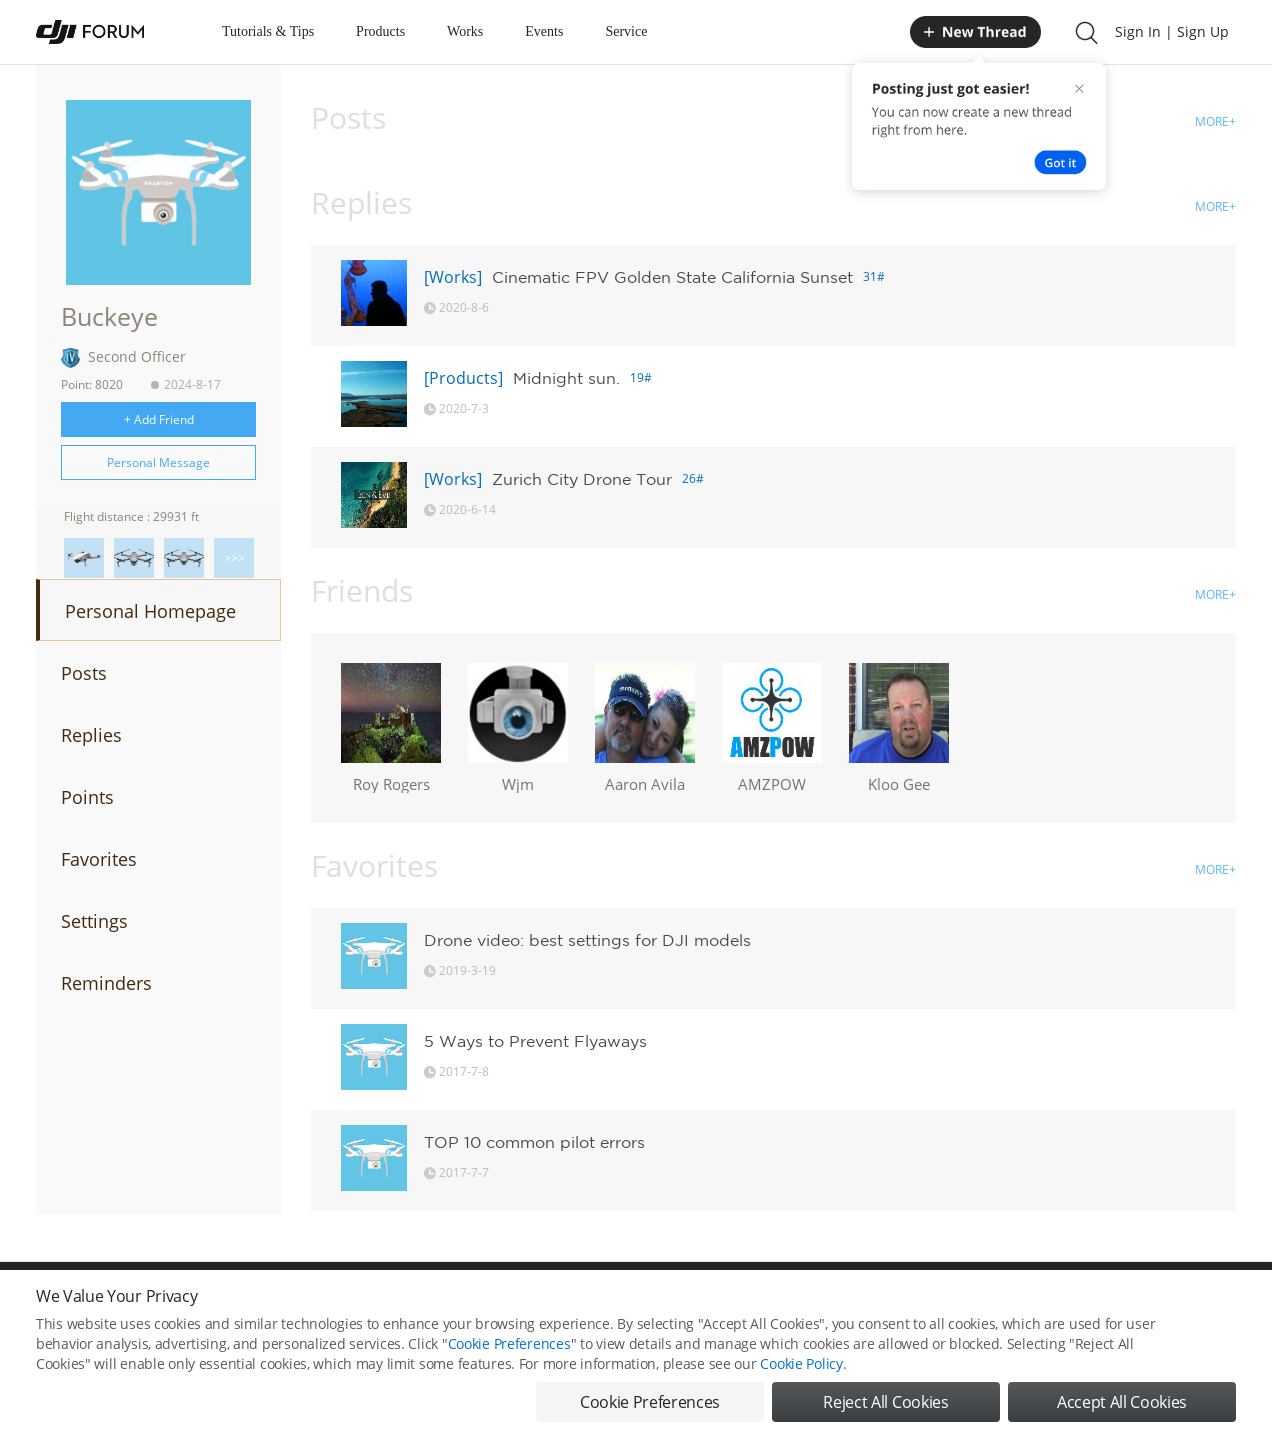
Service (626, 31)
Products (380, 31)
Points (87, 797)
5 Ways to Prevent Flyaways (535, 1041)
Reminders (106, 983)
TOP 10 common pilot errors (534, 1142)
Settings (94, 921)
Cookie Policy (801, 1372)
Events (544, 31)
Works (465, 31)
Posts (84, 673)
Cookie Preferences (509, 1352)
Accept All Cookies (1122, 1411)
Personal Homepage (150, 611)
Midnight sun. (566, 378)
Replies (91, 735)
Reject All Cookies (885, 1411)
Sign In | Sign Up (1172, 31)
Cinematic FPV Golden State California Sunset (672, 277)
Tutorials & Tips (268, 31)
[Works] (453, 277)
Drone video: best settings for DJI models (587, 940)
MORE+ (1215, 121)
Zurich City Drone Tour (582, 479)
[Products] (463, 378)
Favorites (99, 859)
